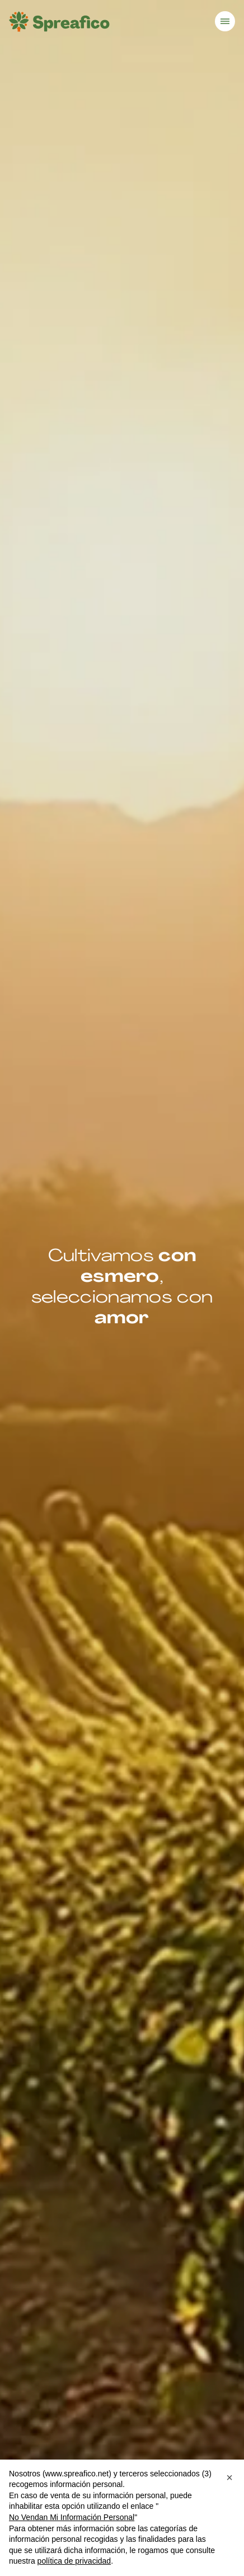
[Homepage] (59, 21)
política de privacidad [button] (74, 2560)
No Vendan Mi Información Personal (71, 2517)
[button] (229, 2477)
